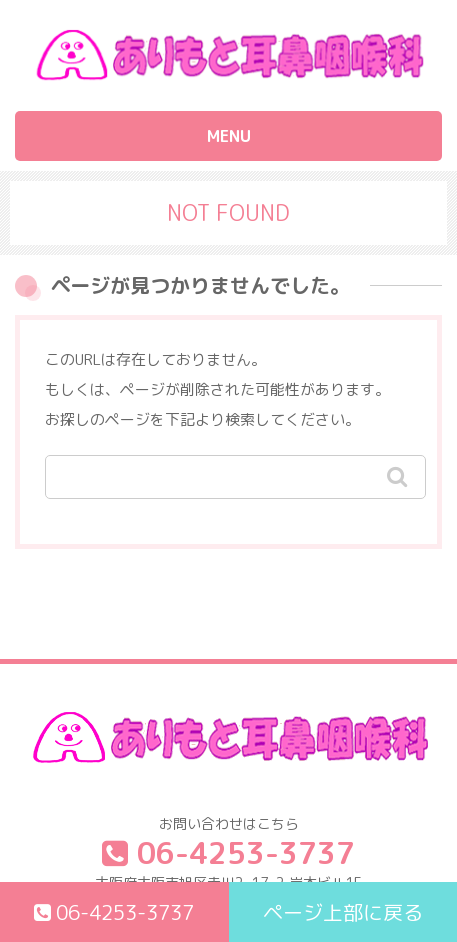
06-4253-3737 (114, 912)
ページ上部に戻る (343, 912)
